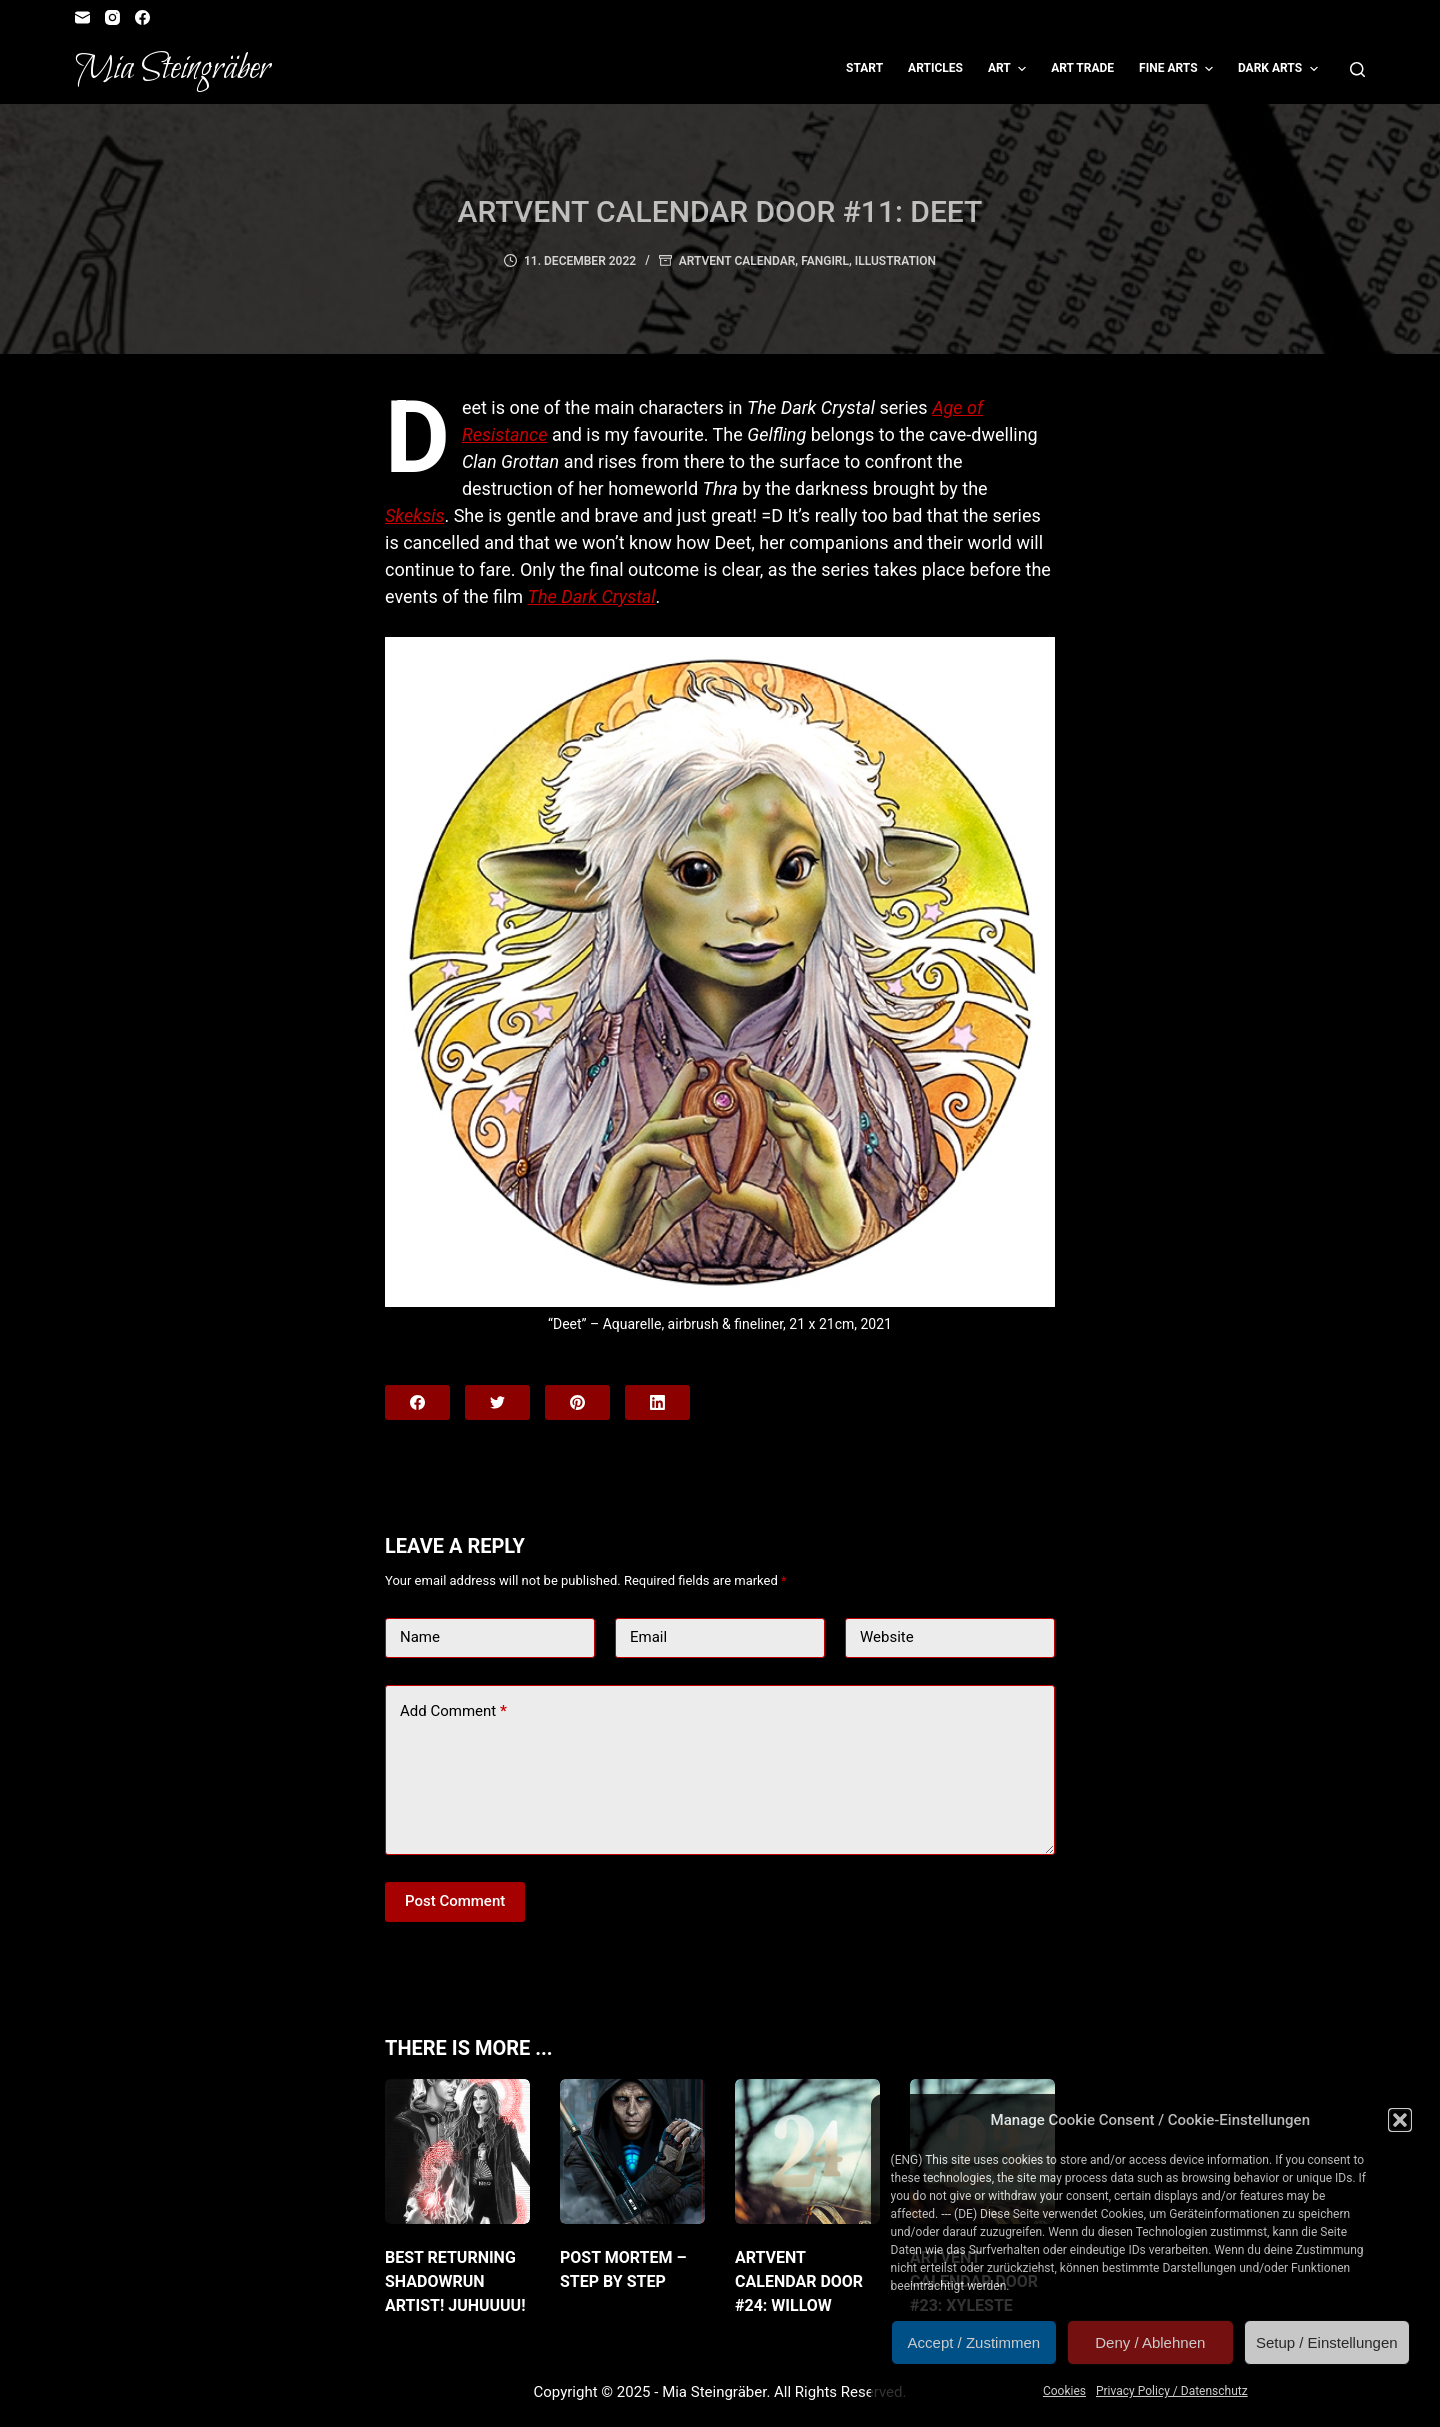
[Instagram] (112, 17)
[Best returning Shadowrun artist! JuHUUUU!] (457, 2151)
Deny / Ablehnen (1150, 2342)
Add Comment (453, 1711)
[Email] (82, 17)
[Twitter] (497, 1402)
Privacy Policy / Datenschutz (1172, 2391)
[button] (1400, 2120)
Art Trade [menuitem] (1082, 68)
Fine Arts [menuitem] (1178, 69)
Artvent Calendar (737, 261)
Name (420, 1637)
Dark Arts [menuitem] (1280, 69)
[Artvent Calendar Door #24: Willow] (807, 2151)
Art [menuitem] (1009, 69)
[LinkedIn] (657, 1402)
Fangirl (825, 261)
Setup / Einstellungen (1327, 2342)
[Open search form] (1357, 69)
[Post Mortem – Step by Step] (632, 2151)
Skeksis (414, 515)
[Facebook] (142, 17)
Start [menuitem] (864, 68)
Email (648, 1637)
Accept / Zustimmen (974, 2342)
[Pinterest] (577, 1402)
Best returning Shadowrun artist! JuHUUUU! (455, 2281)
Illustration (895, 261)
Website (887, 1637)
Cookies (1064, 2391)
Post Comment (455, 1901)
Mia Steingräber (172, 69)
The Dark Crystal (592, 596)
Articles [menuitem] (935, 68)
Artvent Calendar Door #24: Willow (799, 2281)
